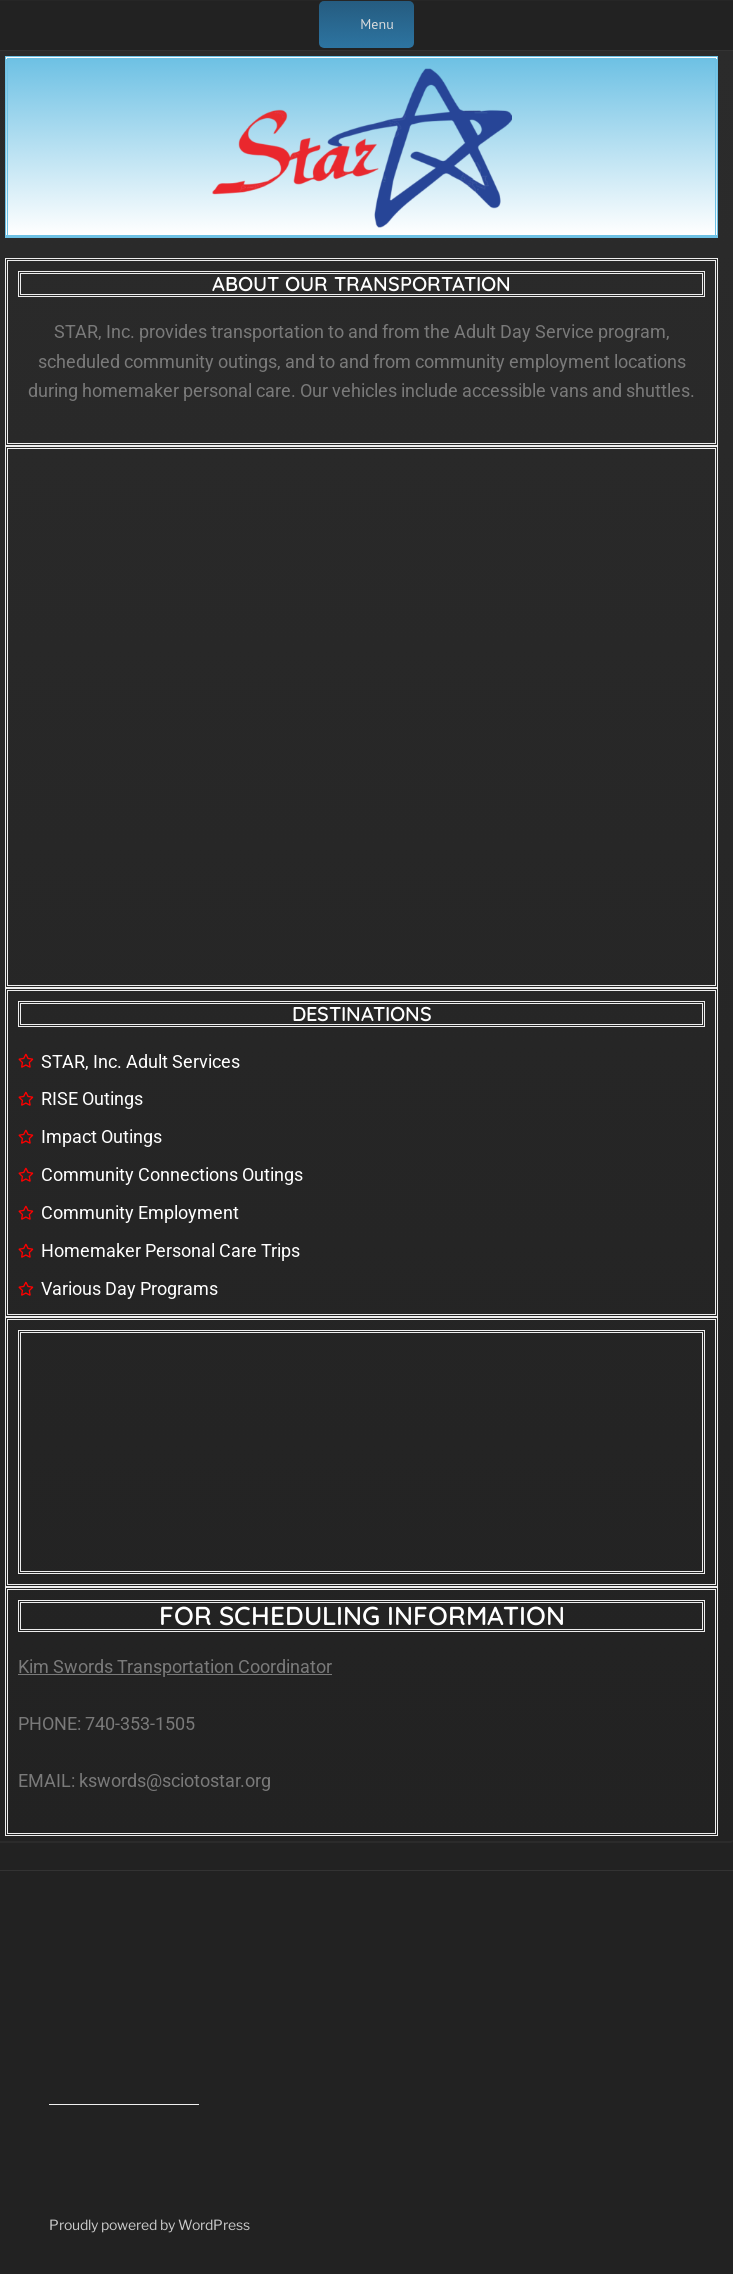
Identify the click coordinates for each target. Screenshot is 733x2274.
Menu (366, 24)
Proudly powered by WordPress (149, 2224)
